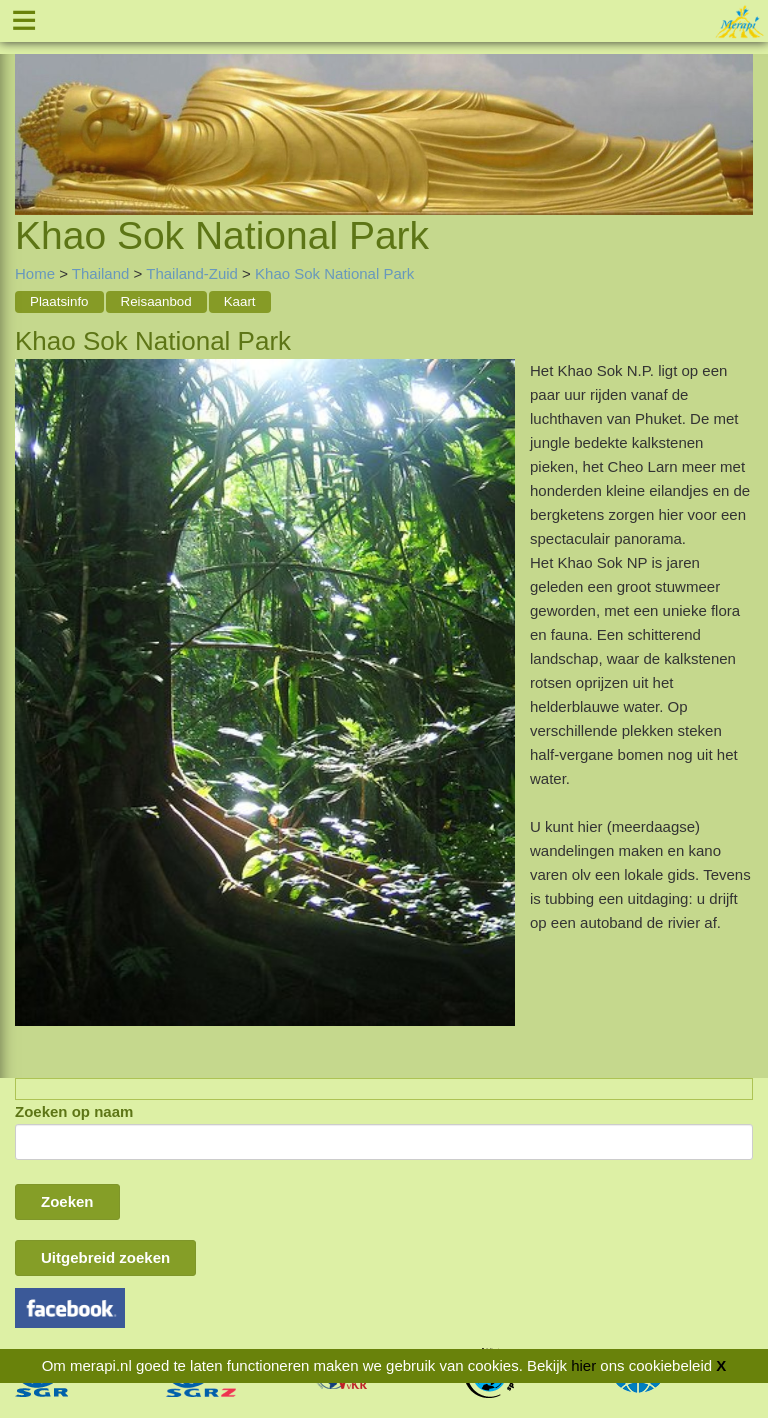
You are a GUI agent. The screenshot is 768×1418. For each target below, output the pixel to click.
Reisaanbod (156, 301)
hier (583, 1365)
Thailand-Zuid (194, 273)
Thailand (101, 273)
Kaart (240, 301)
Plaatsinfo (59, 301)
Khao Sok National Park (334, 273)
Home (35, 273)
